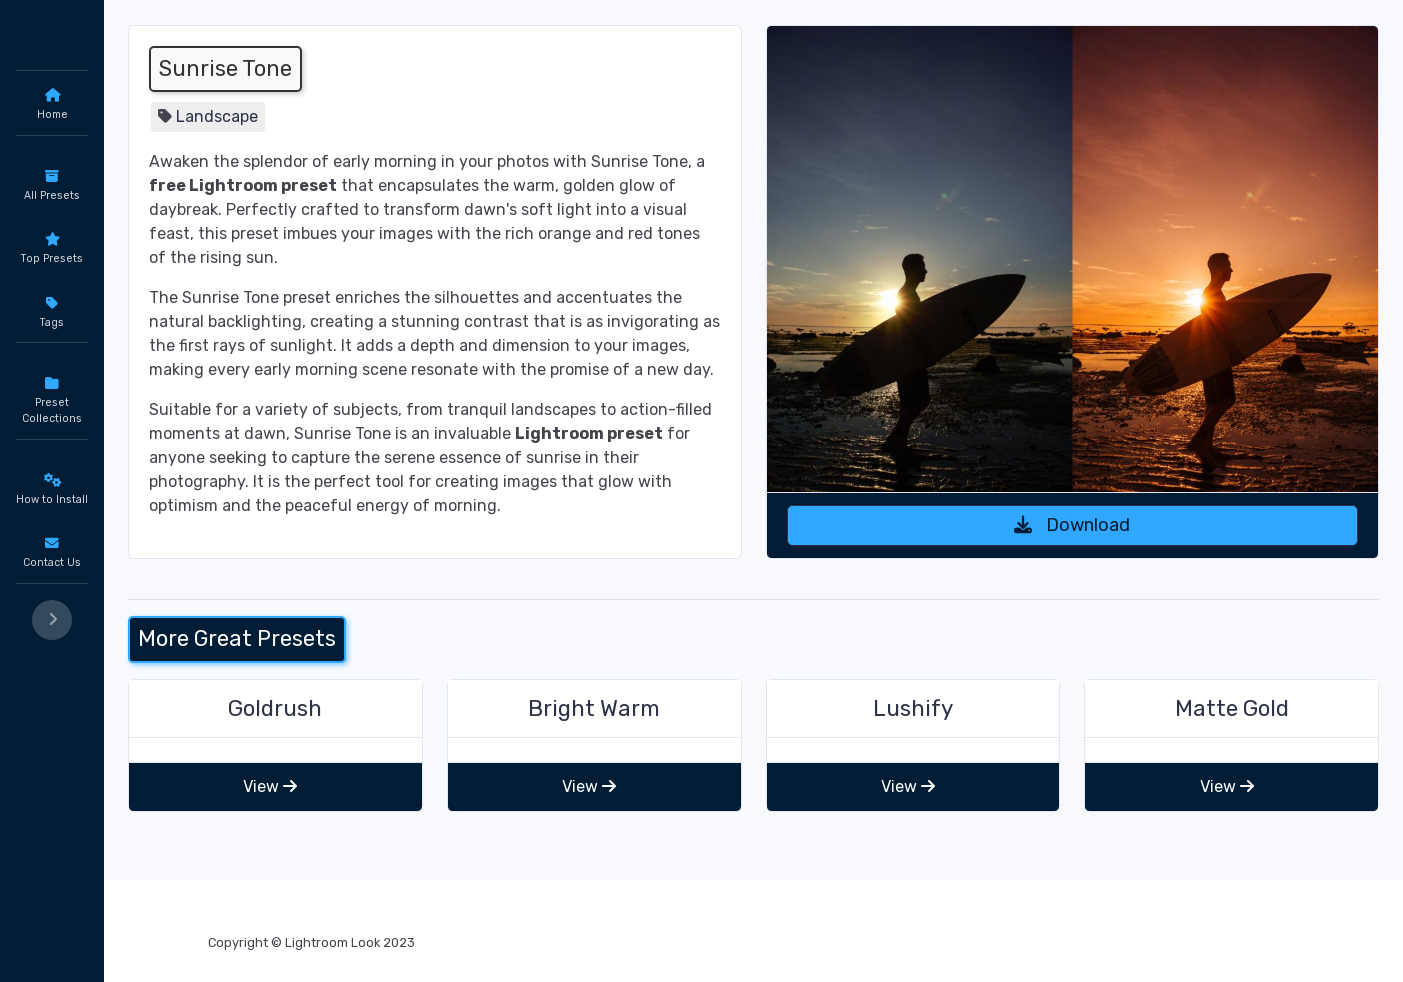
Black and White (99, 447)
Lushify (979, 752)
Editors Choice (95, 411)
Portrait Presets (99, 484)
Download (1117, 458)
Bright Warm (705, 752)
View (426, 830)
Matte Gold (1254, 752)
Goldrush (431, 752)
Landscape (394, 116)
